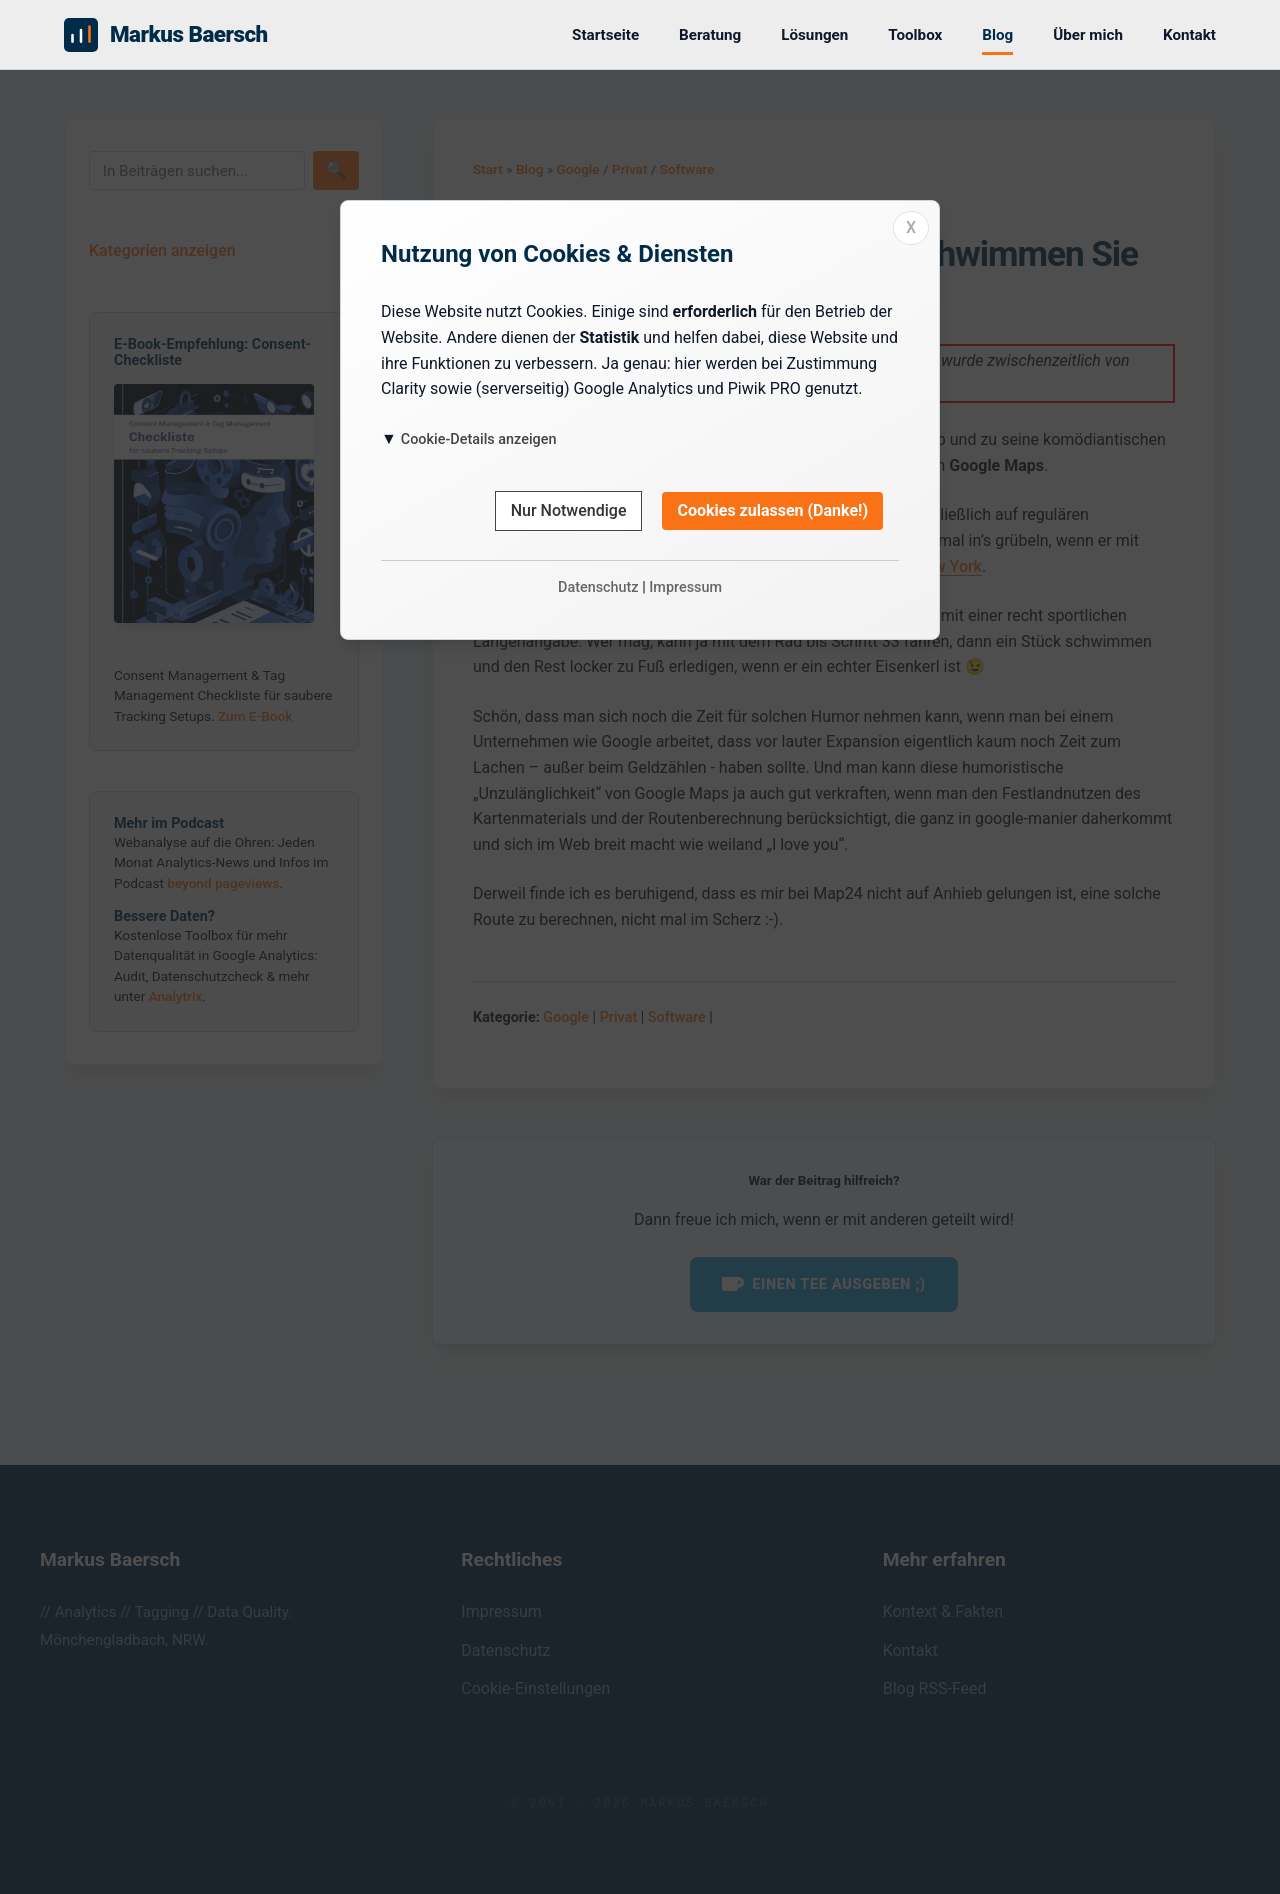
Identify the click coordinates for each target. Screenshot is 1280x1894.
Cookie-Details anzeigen (479, 439)
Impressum (685, 587)
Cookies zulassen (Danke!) (772, 510)
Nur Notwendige (569, 510)
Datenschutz (598, 587)
